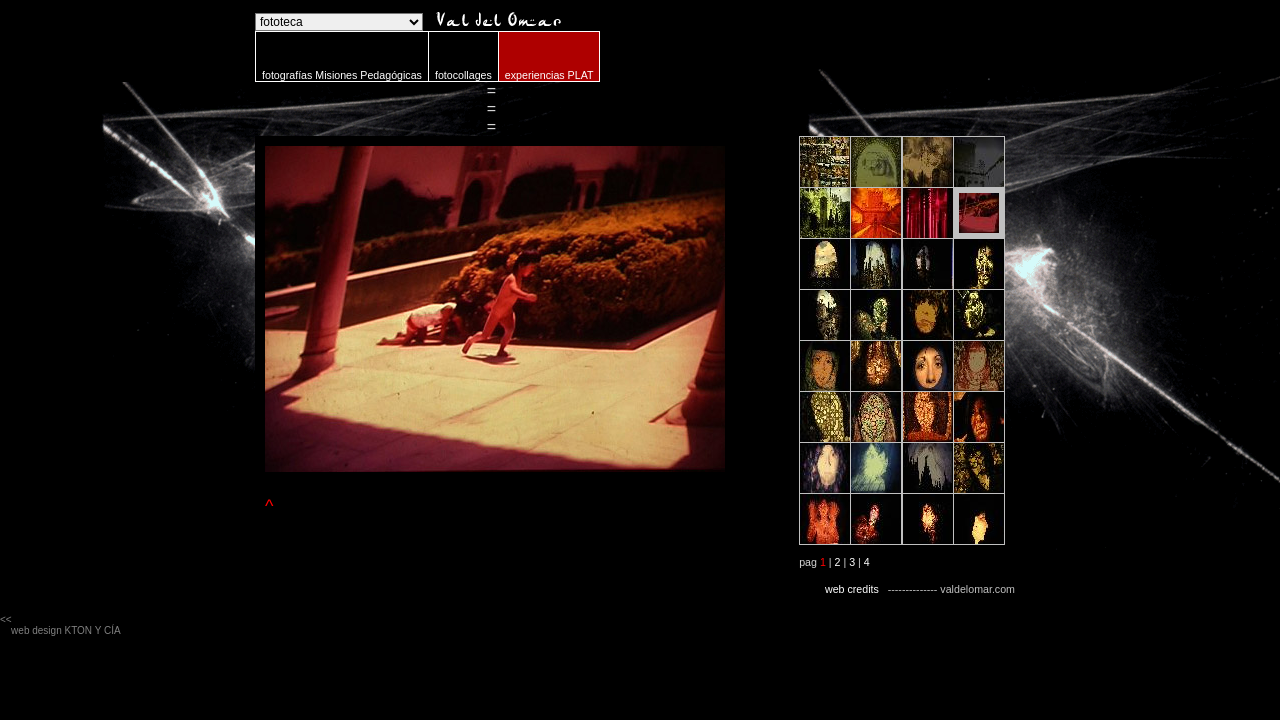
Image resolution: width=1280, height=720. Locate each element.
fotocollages (463, 75)
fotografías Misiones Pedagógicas (342, 75)
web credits (852, 589)
